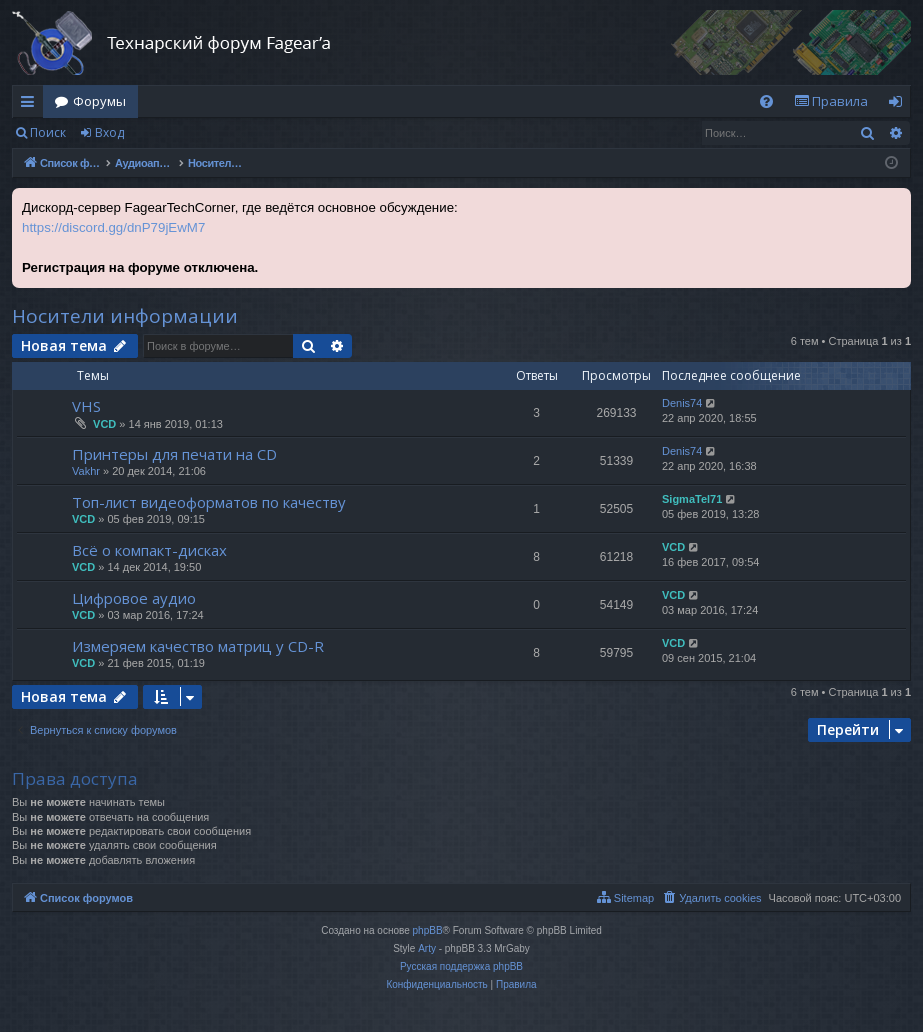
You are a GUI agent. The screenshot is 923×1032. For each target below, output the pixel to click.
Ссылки (31, 105)
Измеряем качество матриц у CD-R (198, 646)
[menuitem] (766, 101)
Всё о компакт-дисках (149, 550)
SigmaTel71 (692, 499)
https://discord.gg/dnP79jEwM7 (113, 227)
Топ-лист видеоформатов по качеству (209, 502)
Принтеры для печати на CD (174, 454)
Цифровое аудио (134, 598)
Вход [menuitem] (899, 105)
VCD (104, 424)
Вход (109, 132)
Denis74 (682, 403)
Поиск (48, 132)
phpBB (428, 930)
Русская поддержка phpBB (461, 966)
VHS (86, 406)
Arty (427, 948)
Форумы (99, 101)
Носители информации (125, 316)
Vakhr (86, 471)
